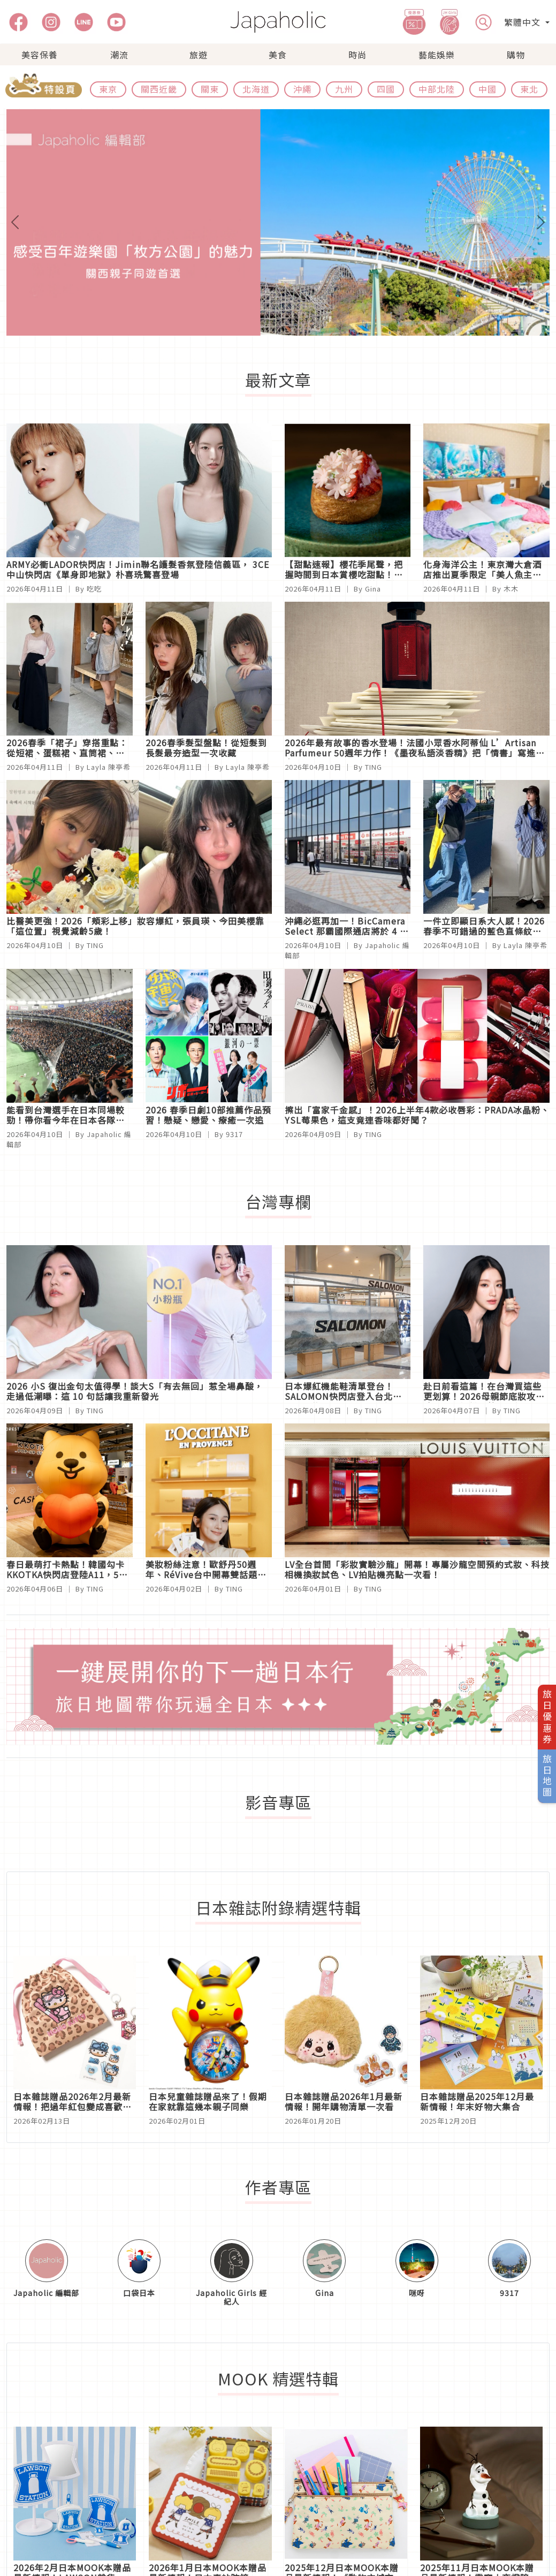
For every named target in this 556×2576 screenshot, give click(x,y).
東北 (529, 88)
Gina (373, 589)
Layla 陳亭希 (109, 767)
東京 (108, 88)
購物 (516, 54)
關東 (210, 88)
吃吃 (94, 589)
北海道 (256, 88)
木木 (511, 589)
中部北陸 (436, 88)
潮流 (119, 54)
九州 (344, 88)
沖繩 (302, 88)
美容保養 (39, 54)
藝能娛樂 (436, 54)
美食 (278, 54)
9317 (234, 1134)
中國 (487, 88)
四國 (386, 88)
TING (373, 767)
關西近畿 (159, 88)
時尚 (357, 54)
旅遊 (198, 54)
